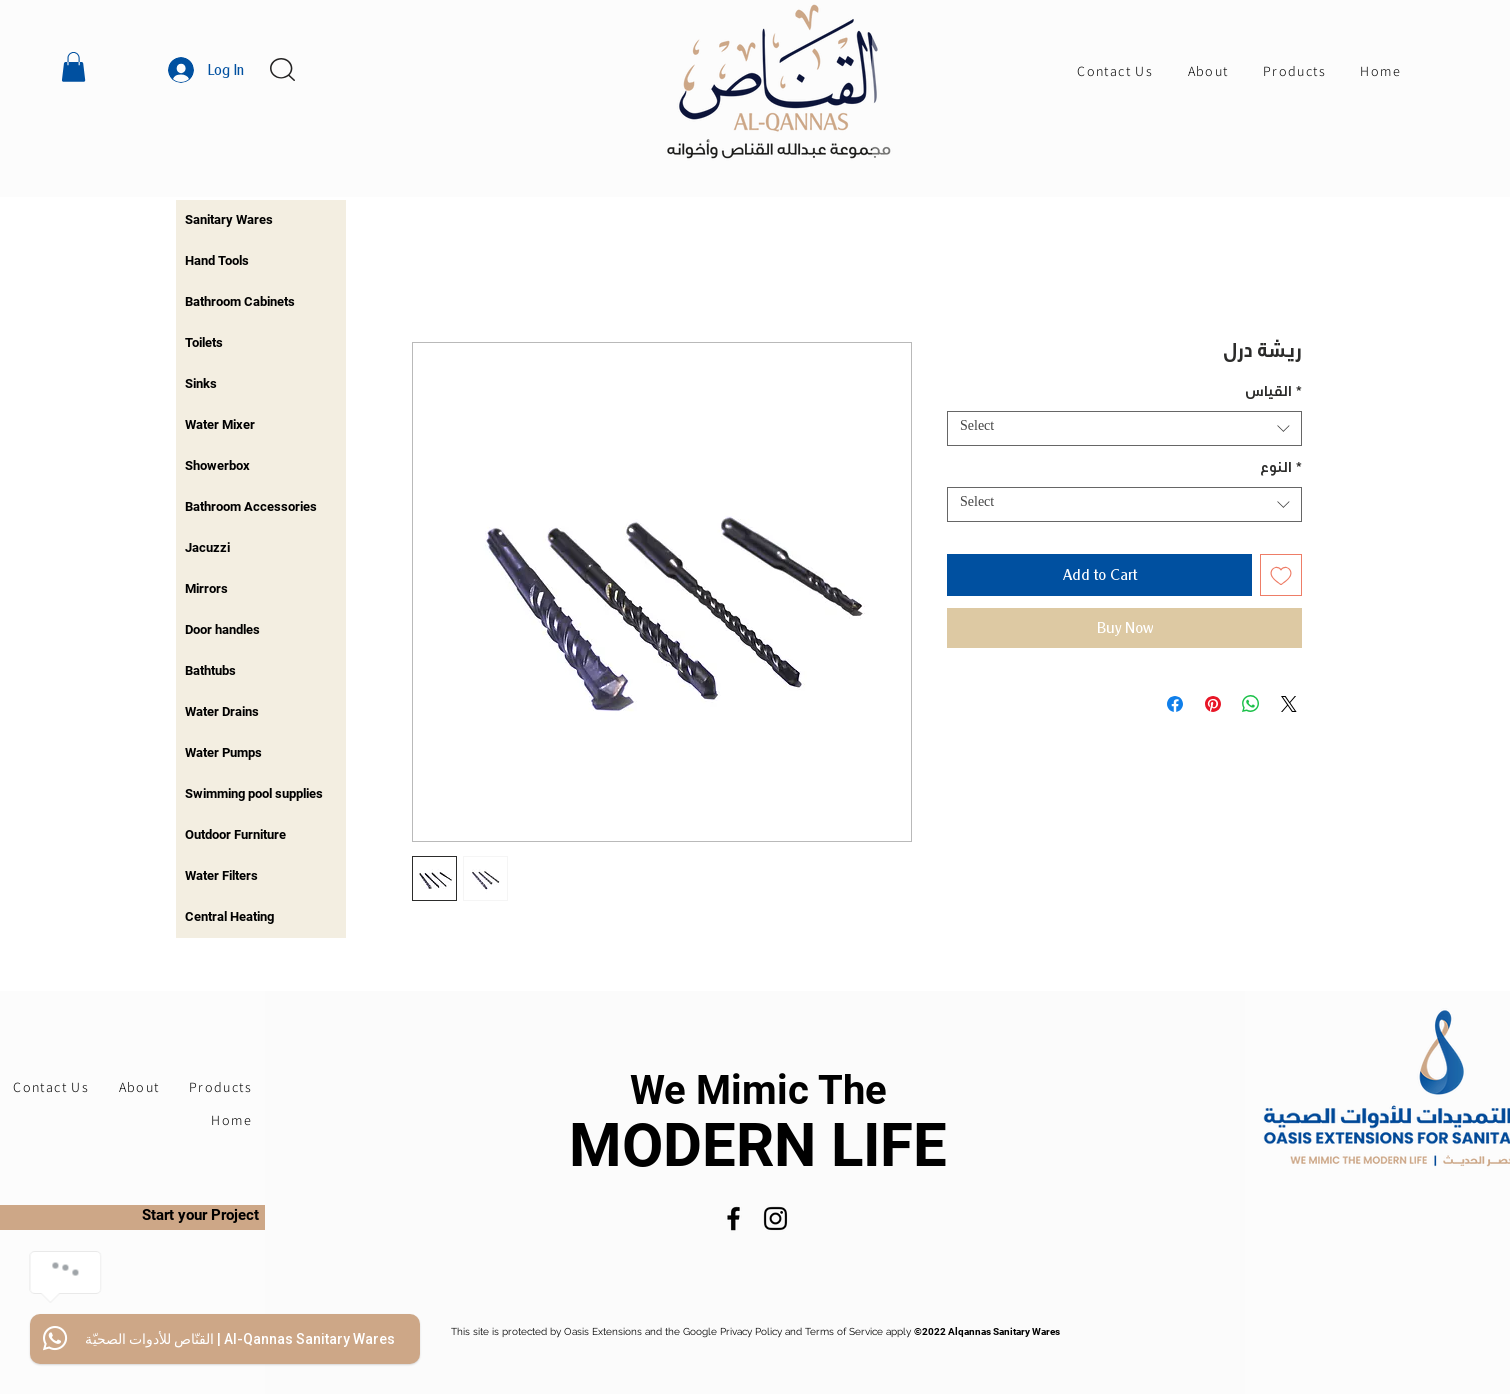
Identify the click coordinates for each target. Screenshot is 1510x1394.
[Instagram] (775, 1218)
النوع (1281, 470)
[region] (261, 220)
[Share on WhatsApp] (1251, 704)
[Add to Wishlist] (1281, 575)
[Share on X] (1289, 704)
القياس (1273, 394)
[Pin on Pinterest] (1213, 704)
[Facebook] (733, 1218)
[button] (73, 67)
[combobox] (1124, 428)
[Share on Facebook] (1175, 704)
